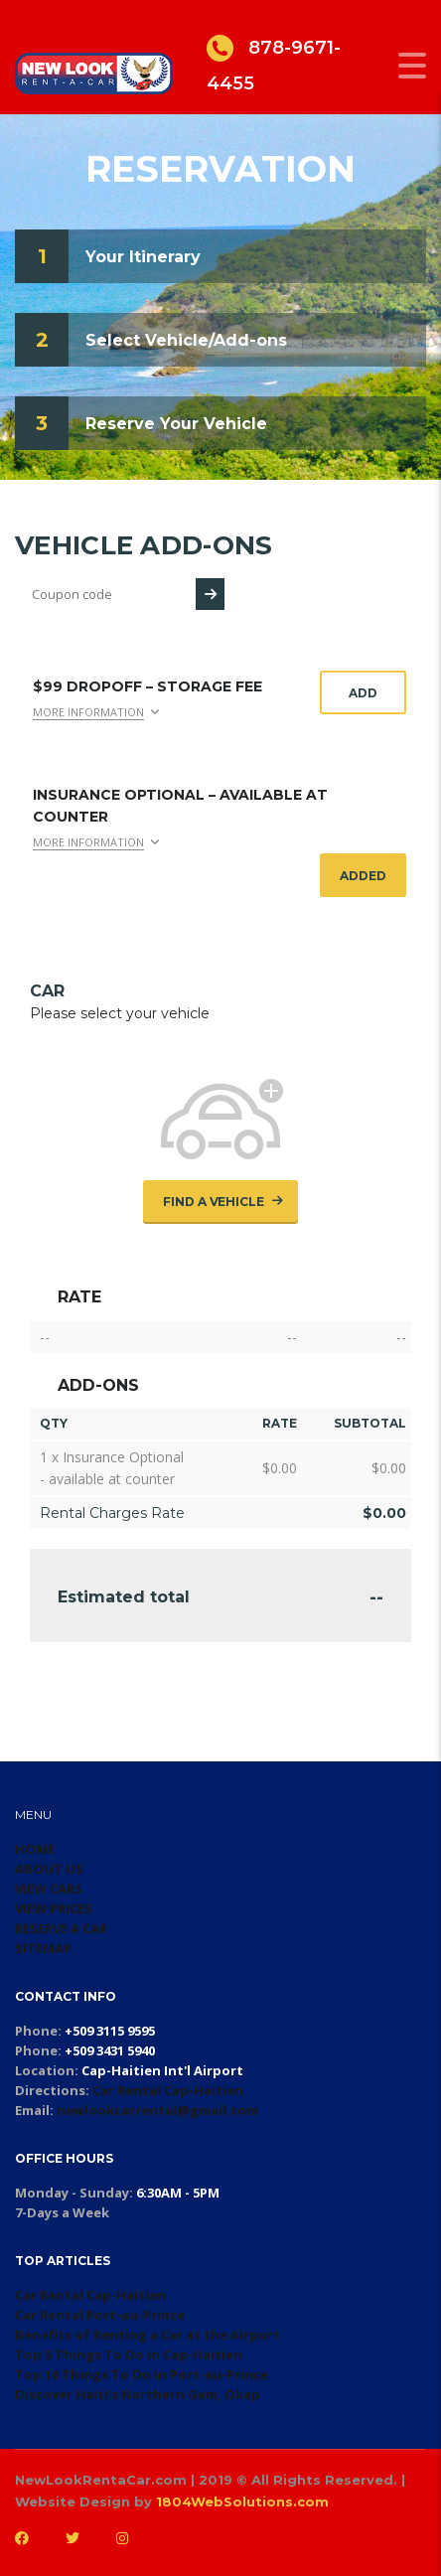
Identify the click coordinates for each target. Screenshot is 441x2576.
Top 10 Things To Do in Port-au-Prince (141, 2374)
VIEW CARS (48, 1888)
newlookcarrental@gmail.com (157, 2110)
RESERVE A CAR (61, 1928)
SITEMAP (43, 1948)
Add (363, 692)
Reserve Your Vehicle (176, 423)
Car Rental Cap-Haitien (167, 2090)
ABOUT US (49, 1869)
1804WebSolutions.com (242, 2501)
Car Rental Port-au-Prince (100, 2315)
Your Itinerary (143, 256)
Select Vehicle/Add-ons (186, 340)
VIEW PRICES (53, 1908)
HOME (35, 1849)
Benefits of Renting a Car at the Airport (147, 2335)
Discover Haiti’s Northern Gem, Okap (137, 2394)
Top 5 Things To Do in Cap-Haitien (128, 2354)
